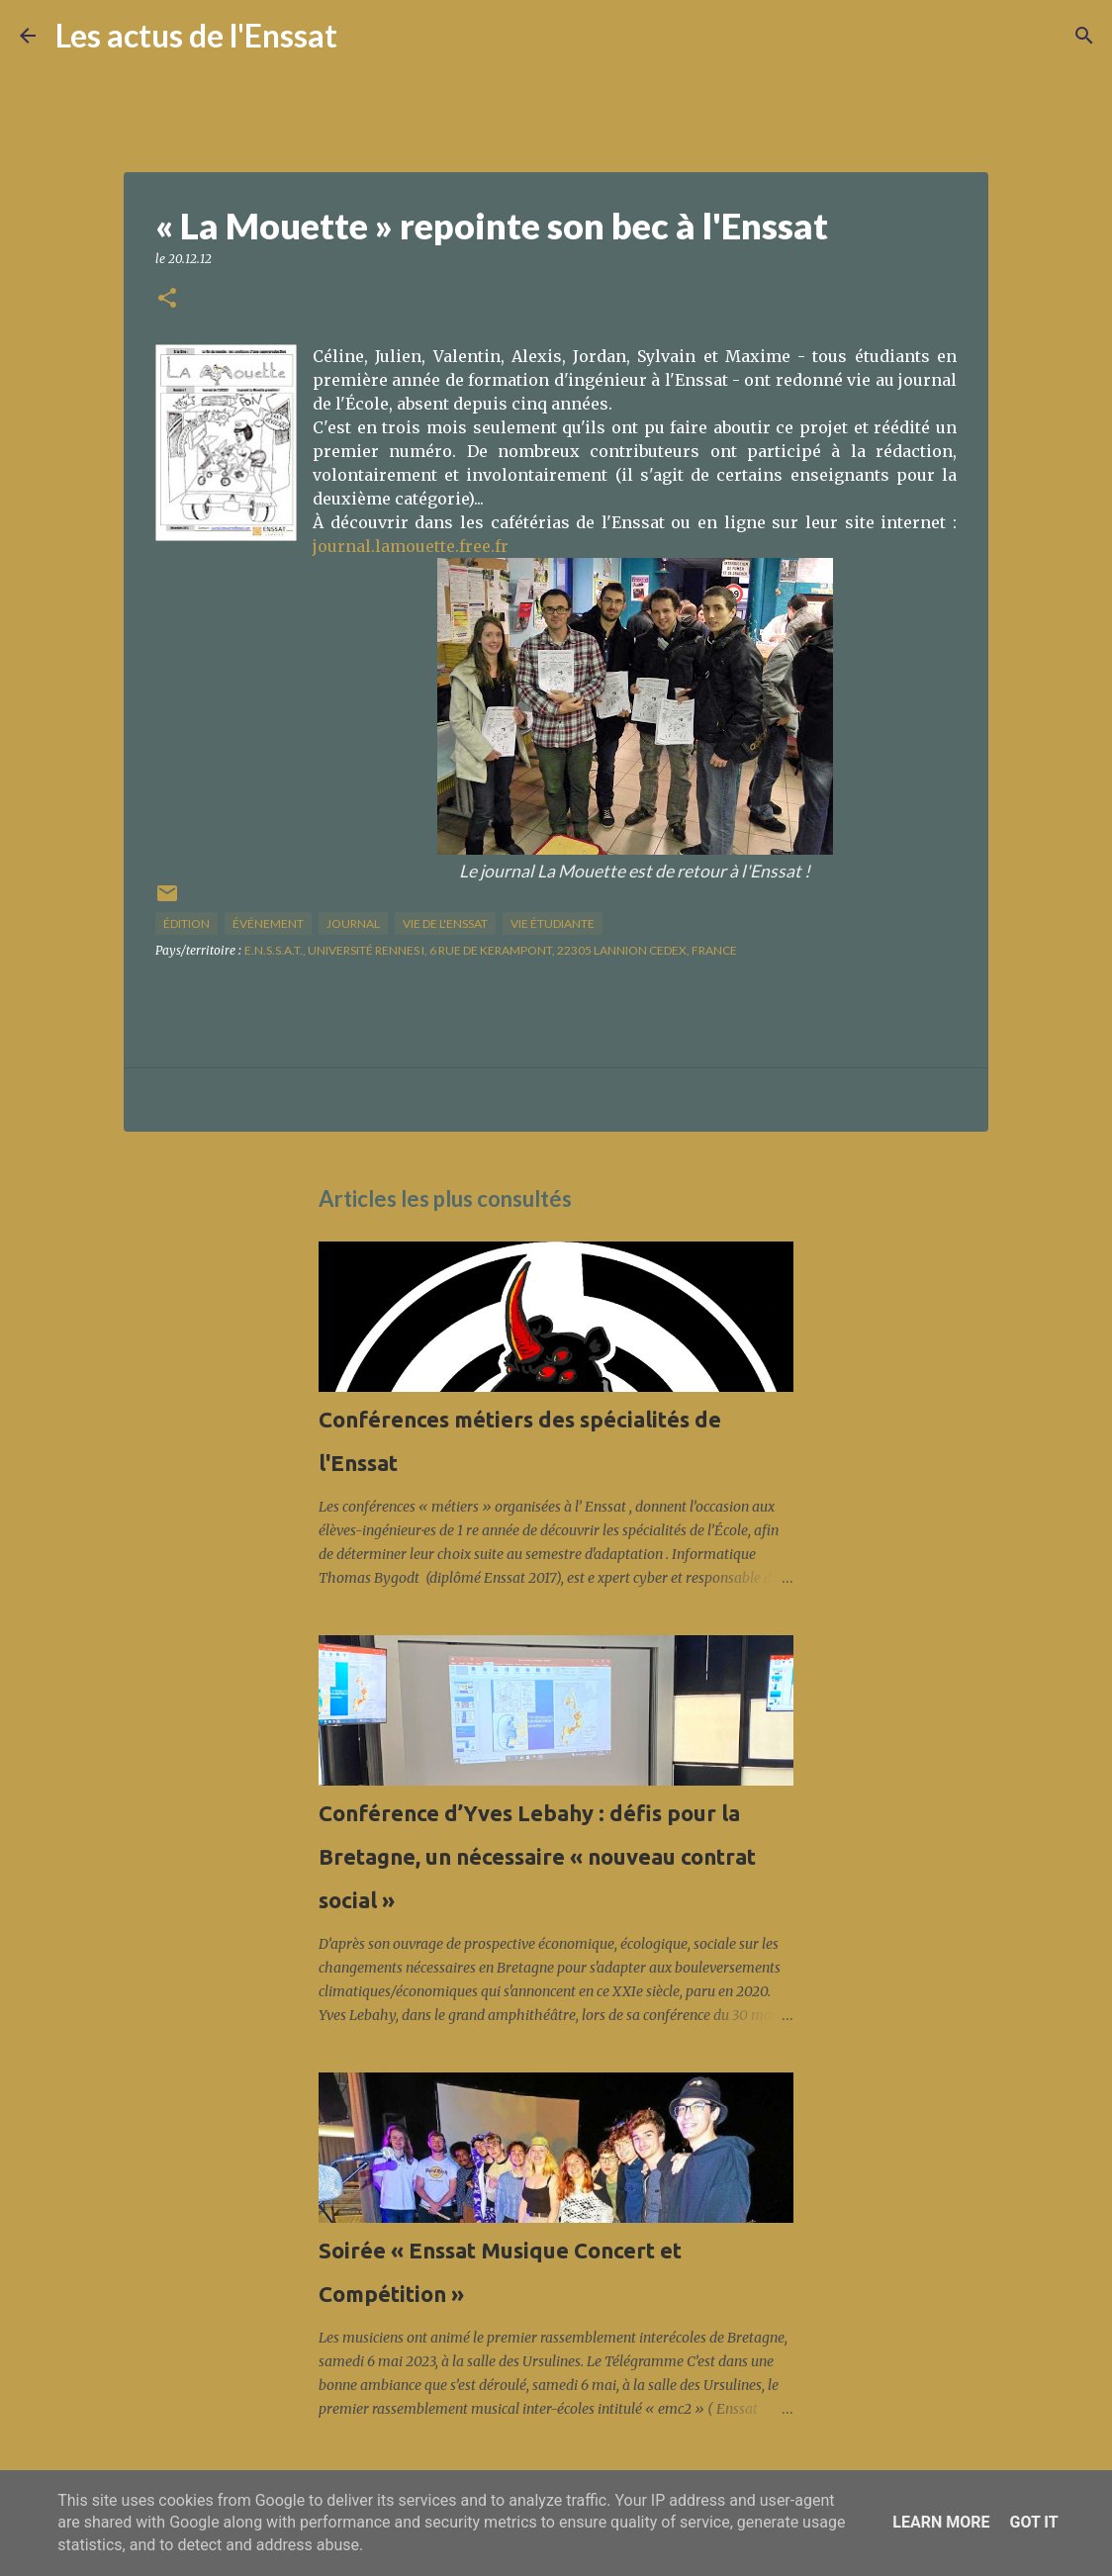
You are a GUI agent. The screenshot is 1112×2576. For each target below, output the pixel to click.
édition (186, 923)
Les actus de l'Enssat (196, 35)
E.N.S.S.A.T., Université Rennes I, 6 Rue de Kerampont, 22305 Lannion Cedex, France (490, 950)
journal (353, 923)
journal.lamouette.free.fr (411, 546)
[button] (167, 299)
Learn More (940, 2522)
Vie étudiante (552, 923)
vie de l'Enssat (445, 923)
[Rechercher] (365, 35)
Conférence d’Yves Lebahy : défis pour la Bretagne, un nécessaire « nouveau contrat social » (537, 1856)
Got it (1033, 2522)
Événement (268, 923)
